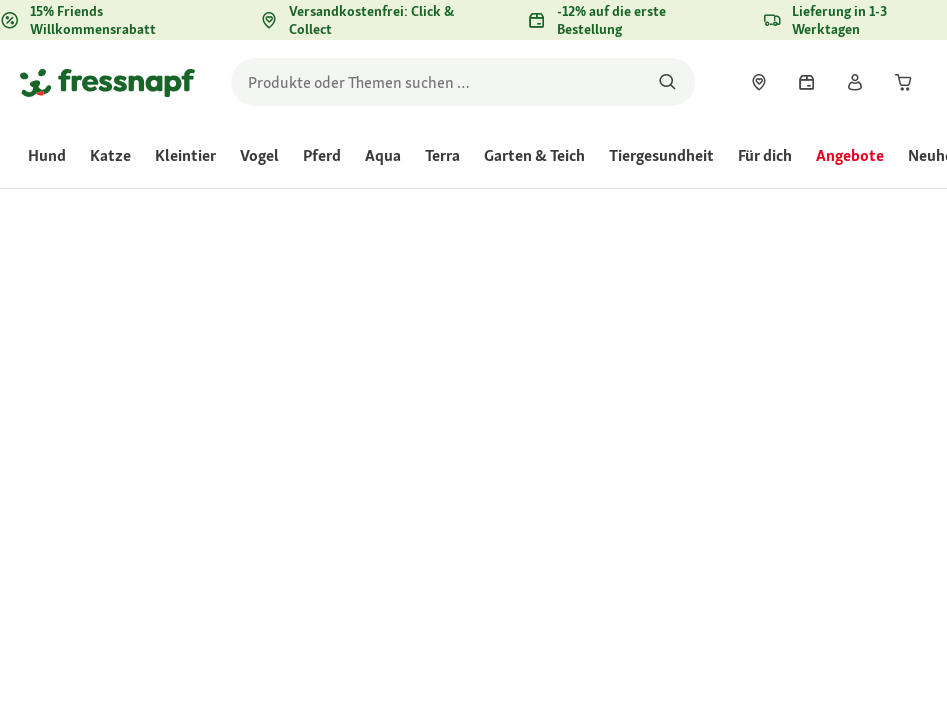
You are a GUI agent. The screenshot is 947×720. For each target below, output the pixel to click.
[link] (759, 82)
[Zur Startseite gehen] (107, 82)
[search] (463, 82)
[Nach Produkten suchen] (667, 82)
